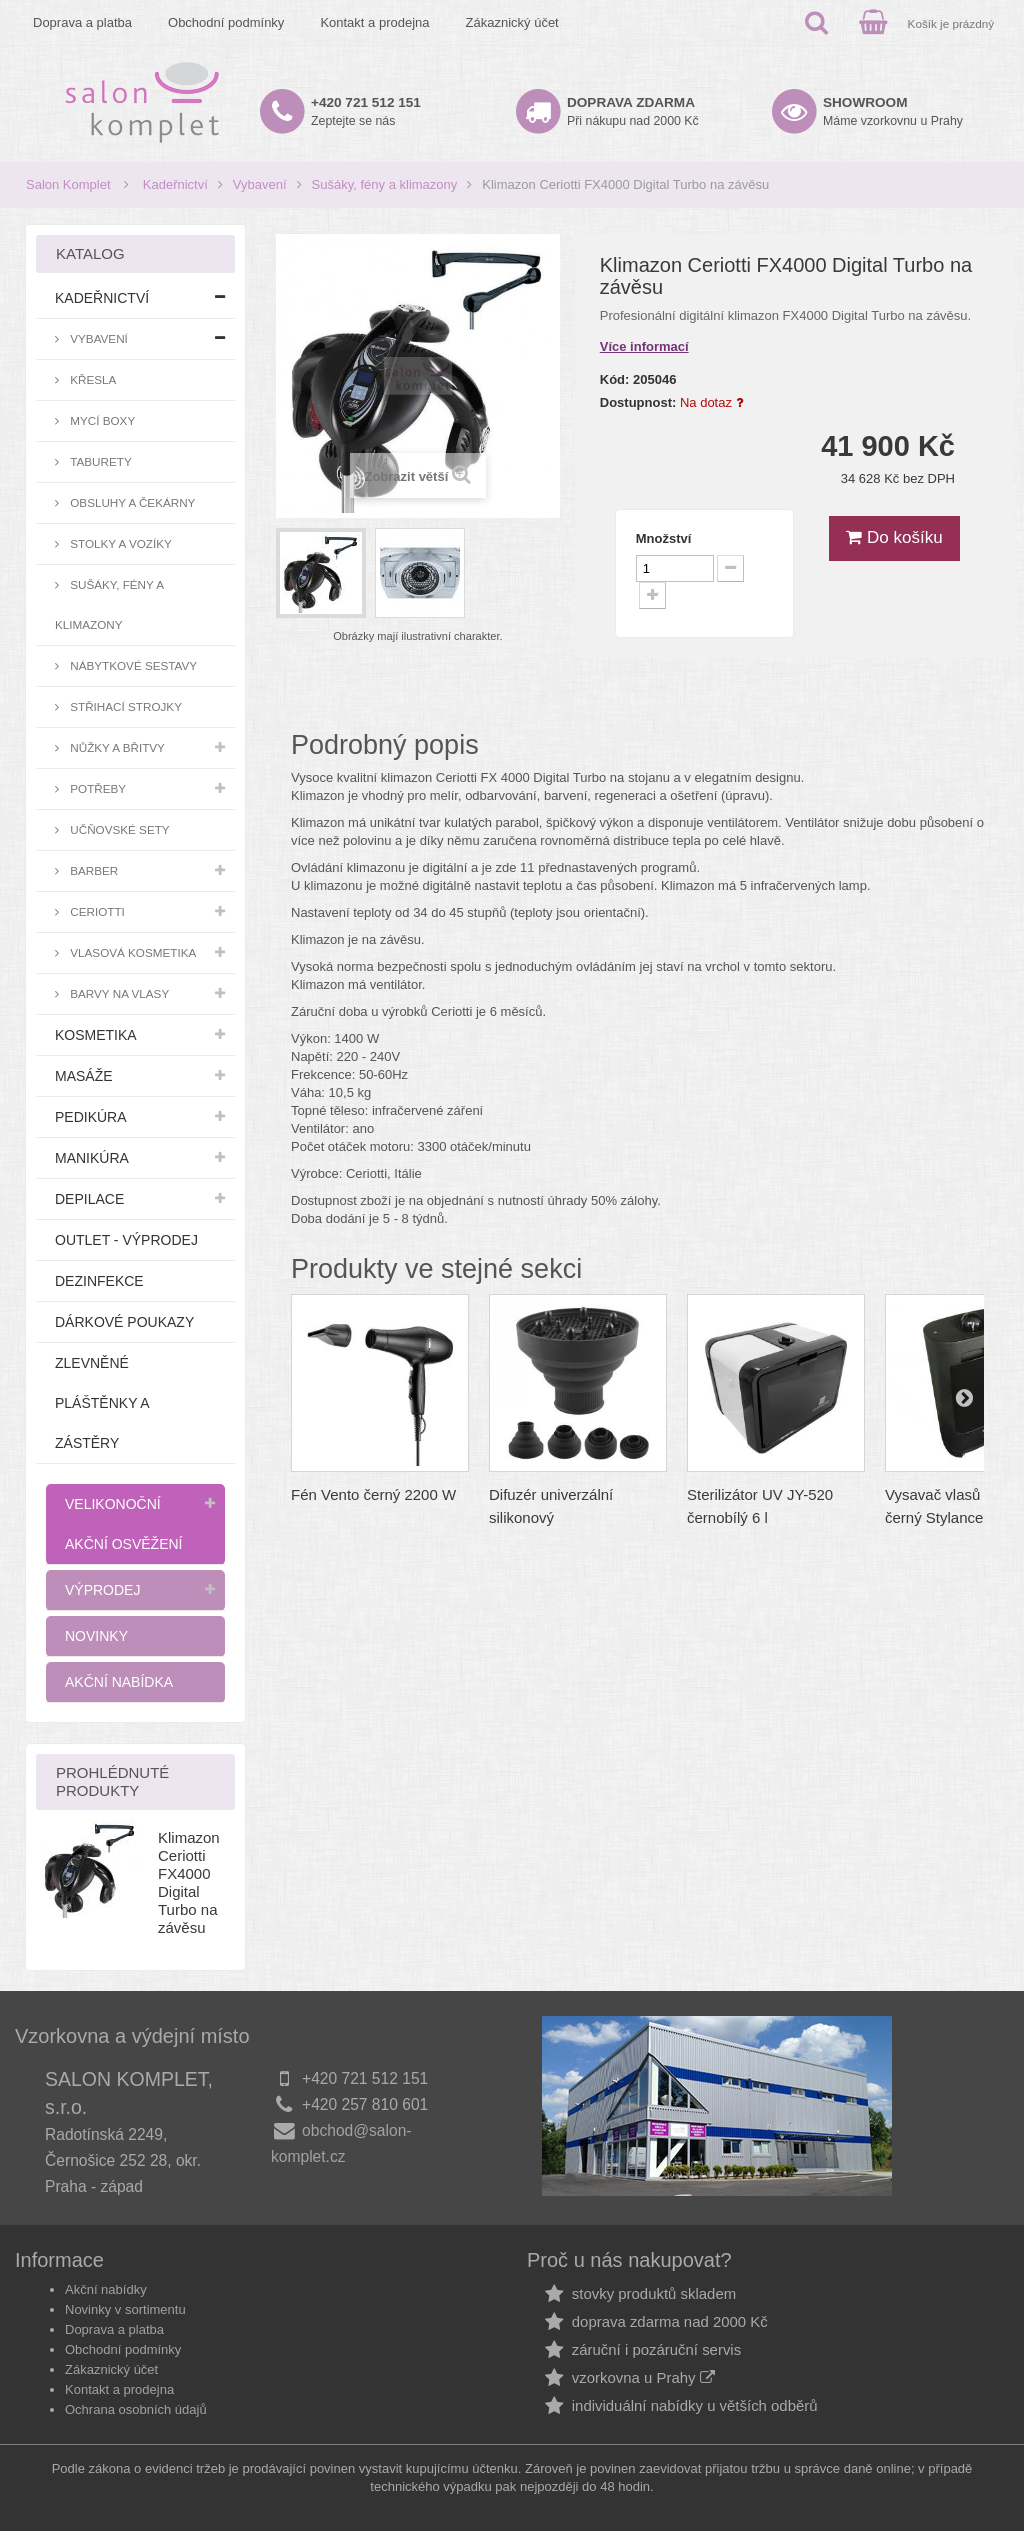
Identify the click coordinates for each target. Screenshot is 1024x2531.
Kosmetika (96, 1035)
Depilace (89, 1199)
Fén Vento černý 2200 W (373, 1494)
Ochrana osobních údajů (136, 2409)
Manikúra (92, 1158)
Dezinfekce (99, 1281)
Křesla (91, 379)
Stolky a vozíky (119, 543)
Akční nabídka (119, 1682)
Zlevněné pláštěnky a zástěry (102, 1403)
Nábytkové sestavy (132, 665)
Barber (92, 870)
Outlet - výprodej (126, 1240)
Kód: (615, 379)
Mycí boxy (101, 420)
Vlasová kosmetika (131, 952)
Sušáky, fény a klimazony (385, 184)
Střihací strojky (124, 706)
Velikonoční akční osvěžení (123, 1524)
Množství (664, 538)
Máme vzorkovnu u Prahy (893, 111)
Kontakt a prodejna (374, 22)
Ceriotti (96, 911)
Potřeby (96, 788)
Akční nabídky (106, 2289)
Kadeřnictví (175, 184)
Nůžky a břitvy (116, 747)
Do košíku (894, 537)
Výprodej (102, 1590)
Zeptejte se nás (366, 111)
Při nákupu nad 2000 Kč (633, 111)
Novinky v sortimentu (125, 2309)
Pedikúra (91, 1117)
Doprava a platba (82, 22)
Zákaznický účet (512, 22)
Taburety (99, 461)
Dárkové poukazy (124, 1322)
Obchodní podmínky (226, 22)
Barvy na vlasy (118, 993)
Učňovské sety (118, 829)
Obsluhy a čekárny (131, 502)
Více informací (644, 346)
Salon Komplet (68, 184)
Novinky (96, 1636)
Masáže (84, 1076)
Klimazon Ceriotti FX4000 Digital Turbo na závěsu (189, 1882)
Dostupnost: (638, 402)
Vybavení (260, 184)
